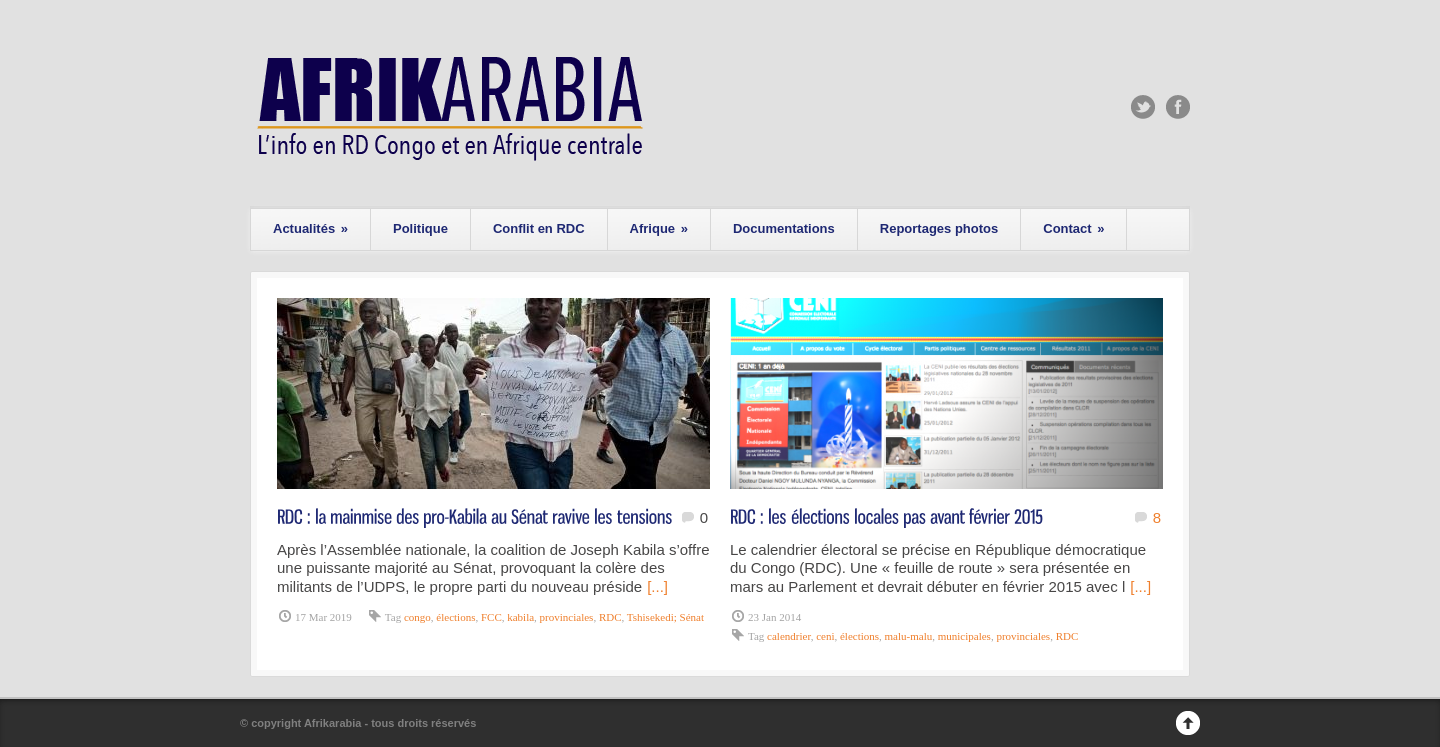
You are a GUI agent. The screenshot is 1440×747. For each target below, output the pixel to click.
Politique (420, 228)
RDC (610, 617)
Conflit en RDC (539, 228)
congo (417, 617)
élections (455, 617)
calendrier (789, 636)
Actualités (310, 228)
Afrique (659, 228)
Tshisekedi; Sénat (665, 617)
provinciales (567, 617)
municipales (964, 636)
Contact (1073, 228)
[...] (657, 586)
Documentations (784, 228)
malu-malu (909, 636)
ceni (825, 636)
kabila (520, 617)
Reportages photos (939, 228)
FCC (491, 617)
